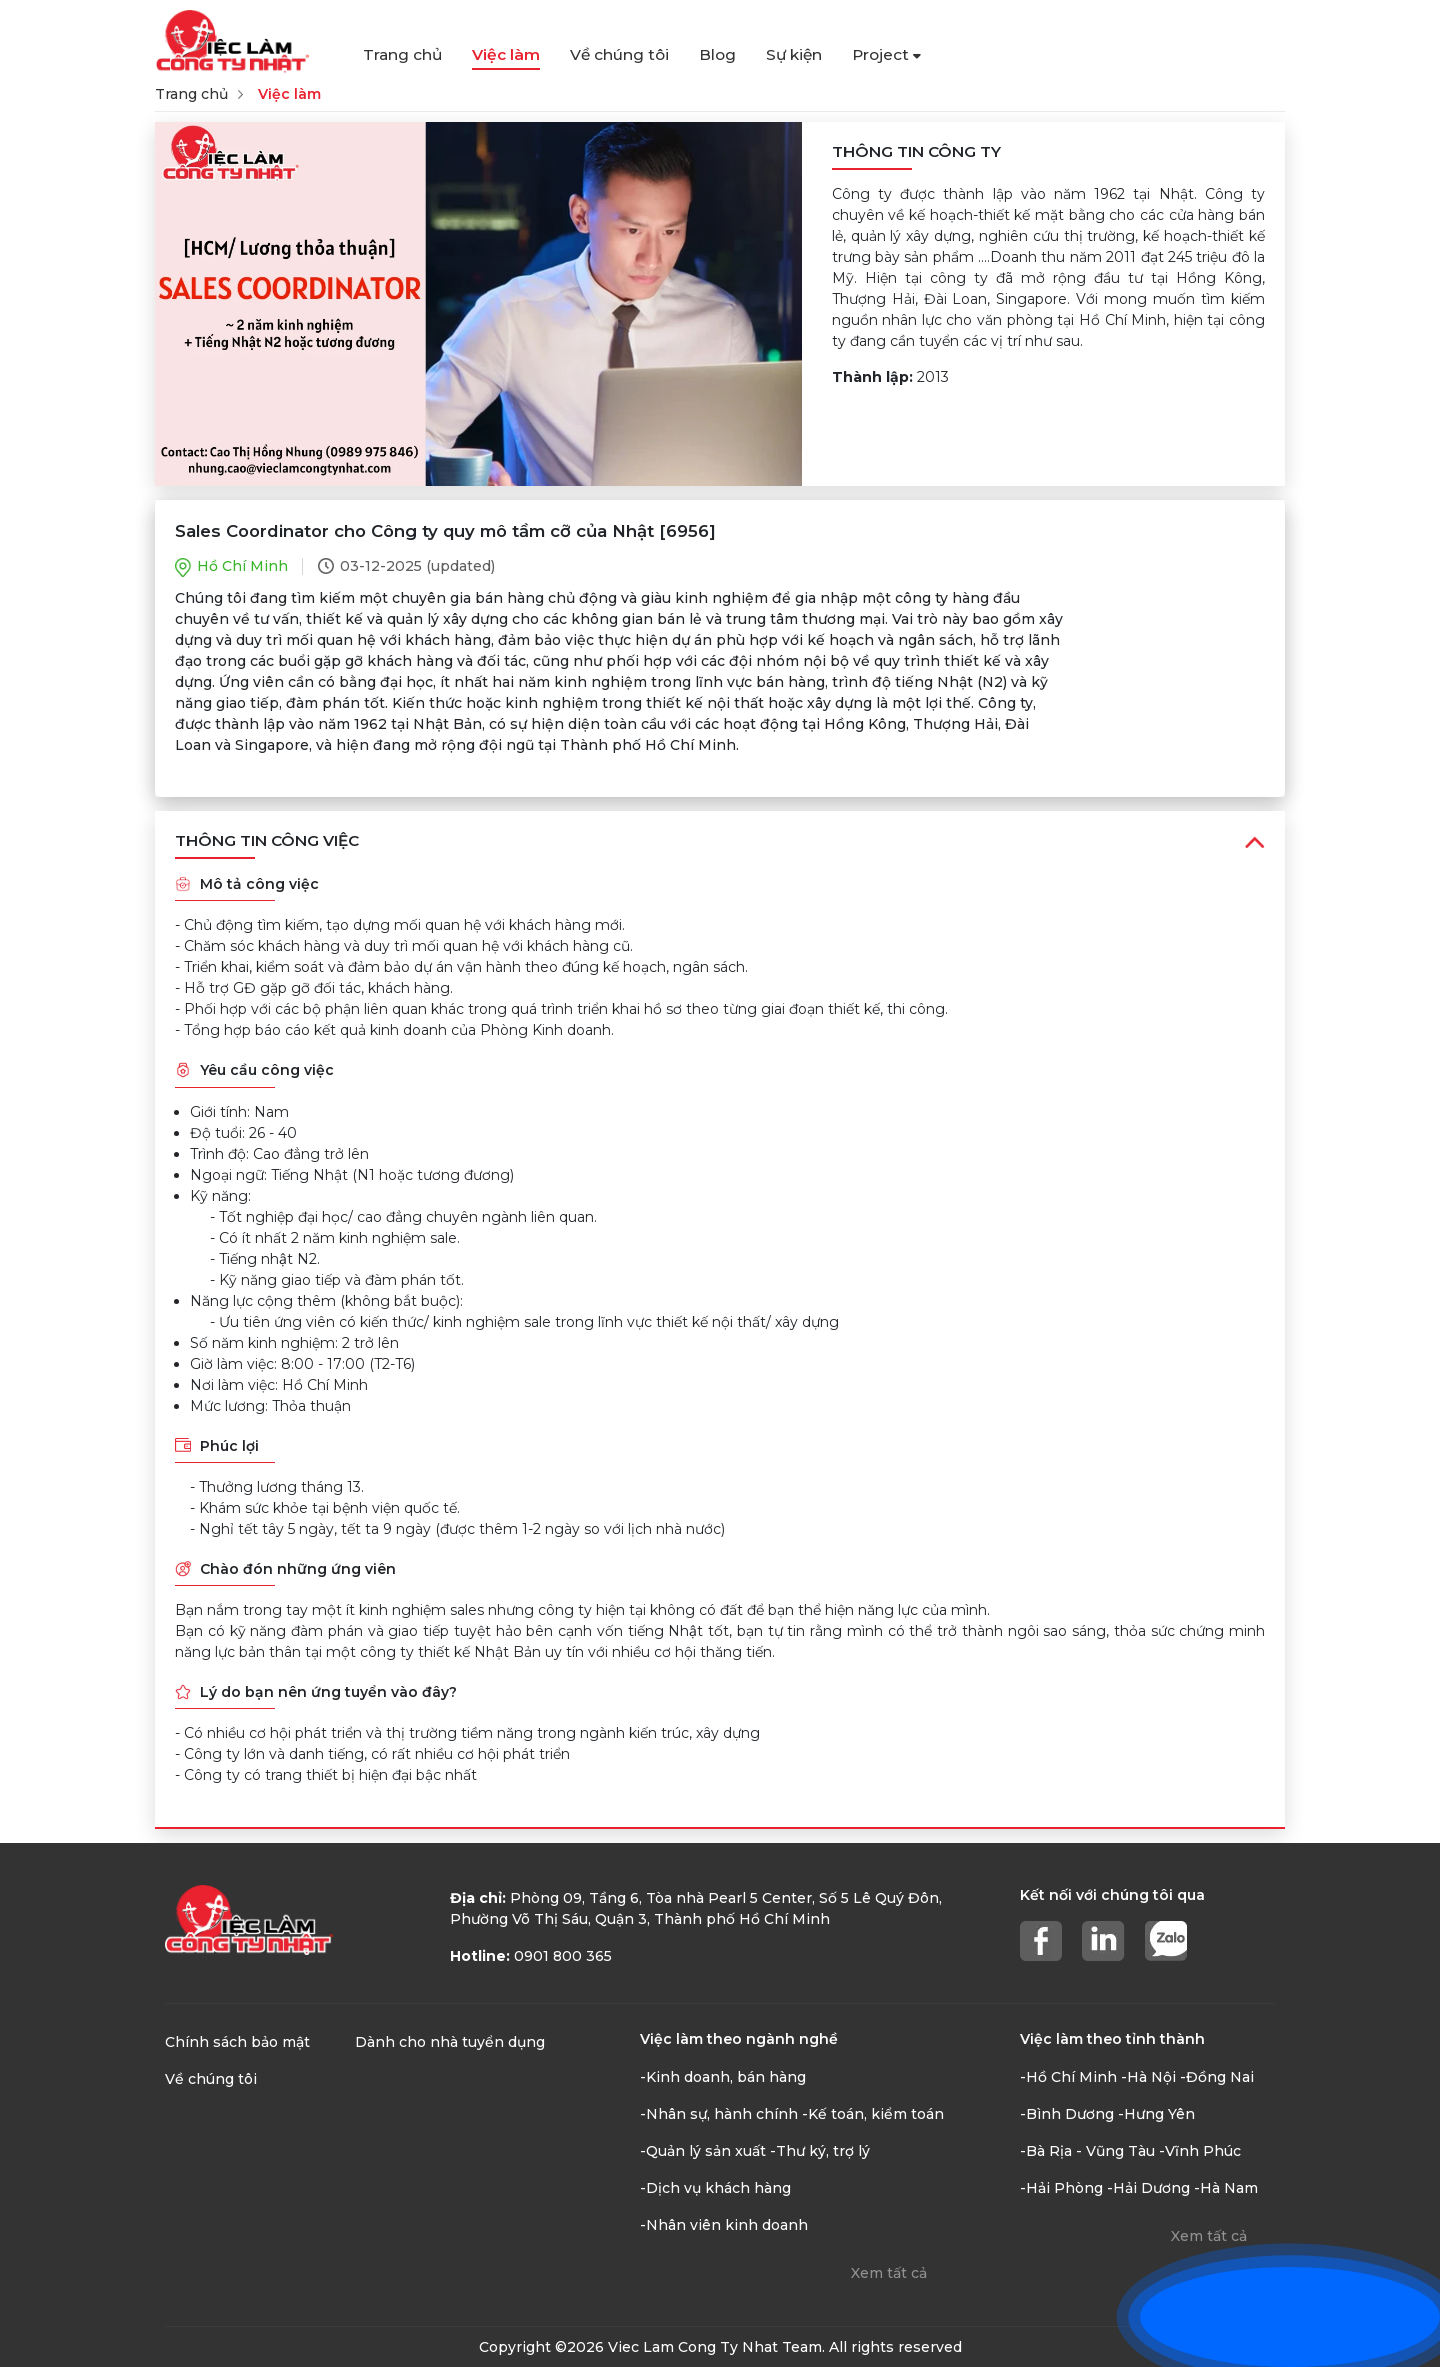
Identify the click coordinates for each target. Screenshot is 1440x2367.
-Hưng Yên (1156, 2114)
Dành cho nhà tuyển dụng (450, 2042)
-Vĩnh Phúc (1200, 2151)
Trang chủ (402, 54)
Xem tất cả (889, 2273)
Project (886, 54)
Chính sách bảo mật (237, 2042)
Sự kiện (794, 54)
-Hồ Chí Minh (1068, 2077)
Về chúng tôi (619, 54)
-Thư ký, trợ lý (820, 2151)
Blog (717, 54)
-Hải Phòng (1061, 2188)
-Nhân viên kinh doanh (724, 2225)
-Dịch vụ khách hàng (715, 2188)
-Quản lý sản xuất (703, 2151)
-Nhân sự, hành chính (719, 2114)
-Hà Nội (1148, 2077)
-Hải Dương (1148, 2188)
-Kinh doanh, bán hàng (723, 2077)
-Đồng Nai (1217, 2077)
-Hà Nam (1226, 2188)
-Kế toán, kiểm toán (873, 2114)
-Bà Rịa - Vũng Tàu (1087, 2151)
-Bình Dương (1067, 2114)
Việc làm (506, 54)
